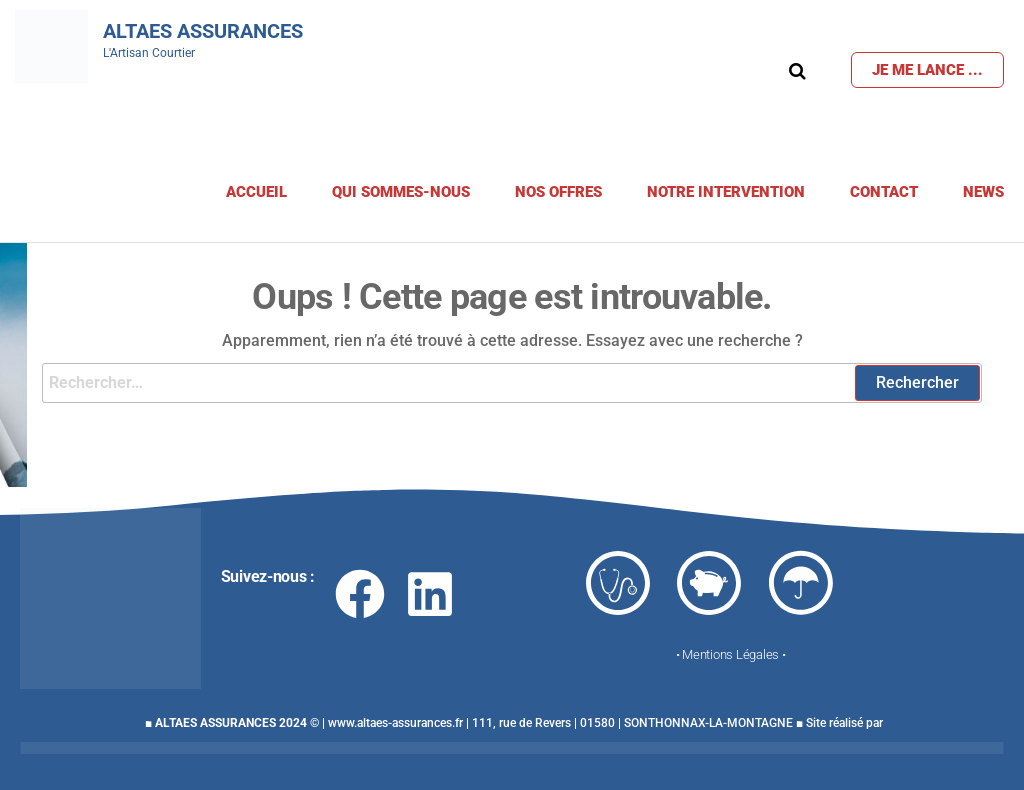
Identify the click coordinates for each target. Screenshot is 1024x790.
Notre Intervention (726, 192)
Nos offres (558, 192)
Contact (884, 192)
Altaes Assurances (203, 31)
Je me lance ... (927, 70)
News (983, 192)
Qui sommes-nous (401, 192)
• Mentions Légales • (731, 654)
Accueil (256, 192)
